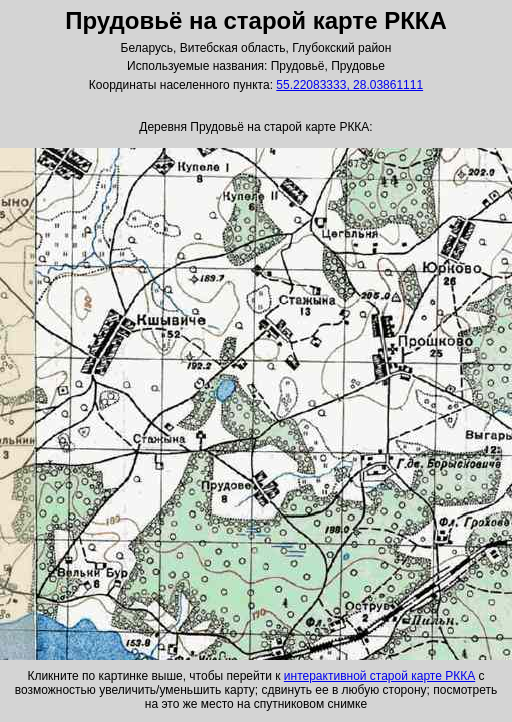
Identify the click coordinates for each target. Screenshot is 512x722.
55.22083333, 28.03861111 (349, 85)
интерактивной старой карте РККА (379, 676)
